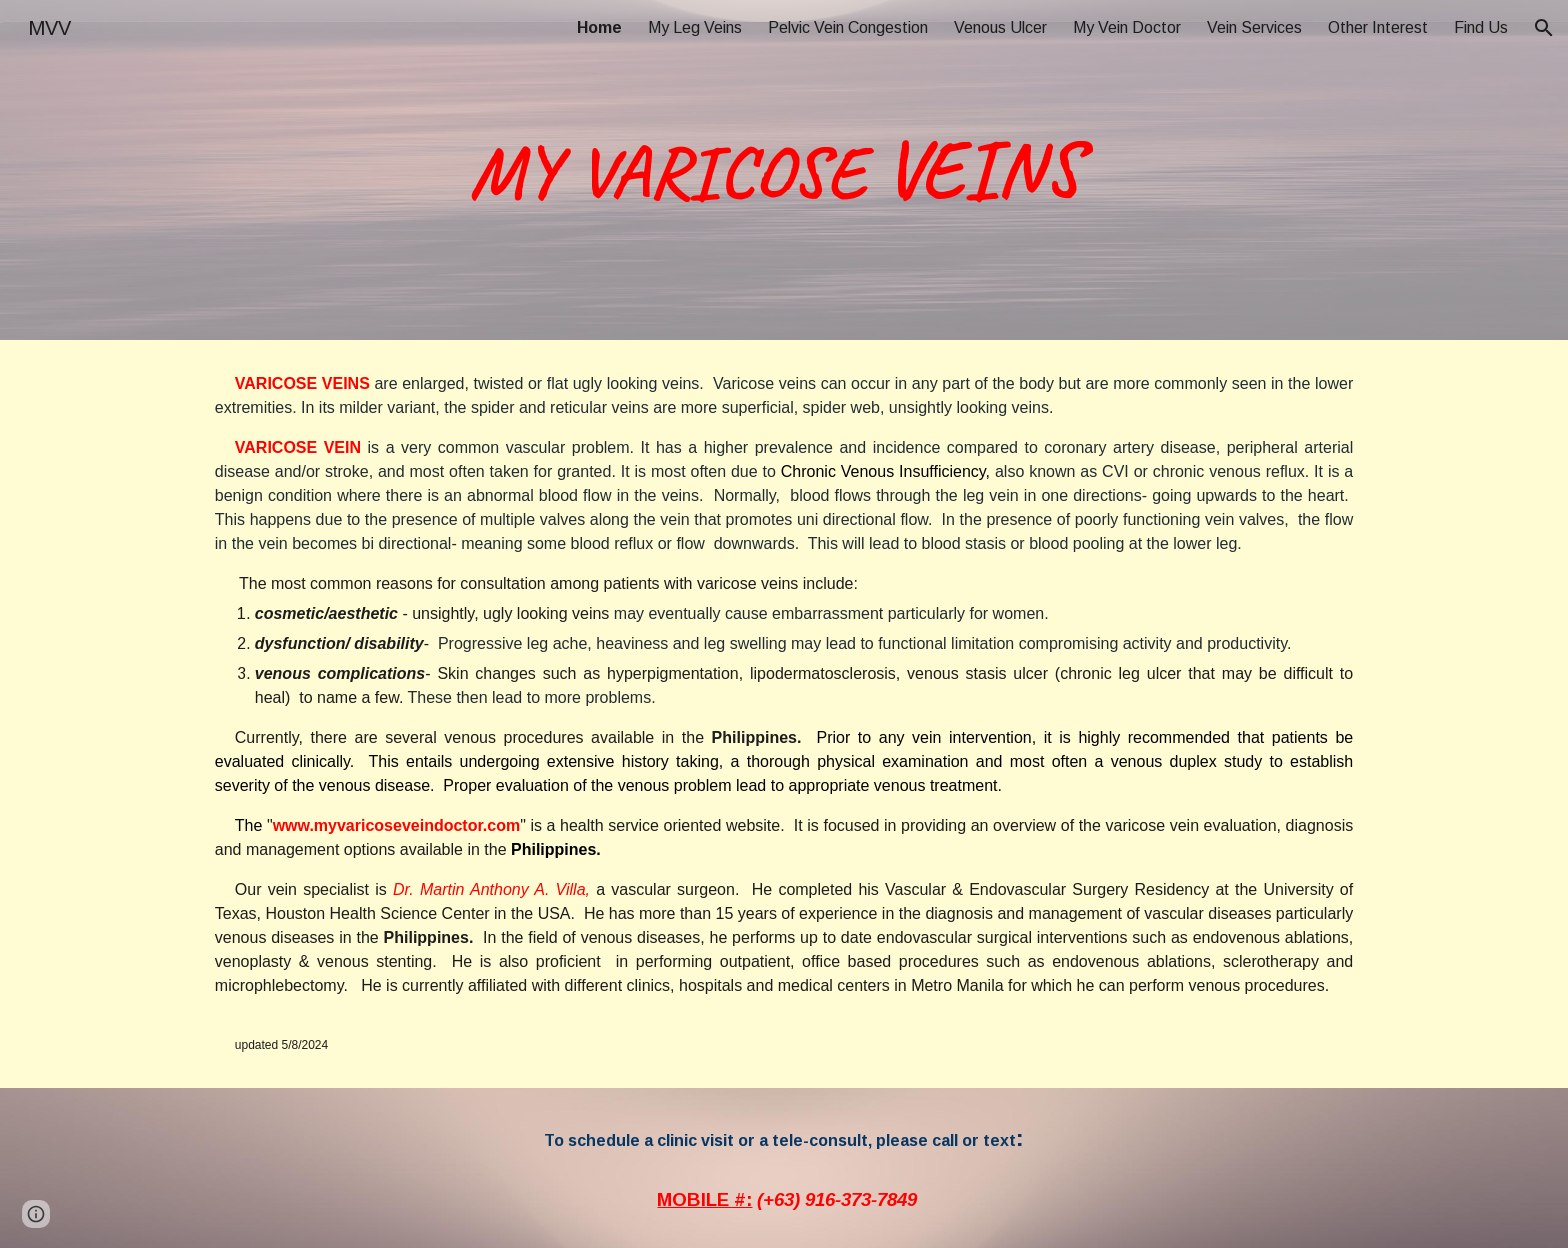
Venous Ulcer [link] (1000, 27)
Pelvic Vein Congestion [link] (848, 27)
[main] (784, 170)
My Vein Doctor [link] (1127, 27)
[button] (1544, 28)
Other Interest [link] (1378, 27)
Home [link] (599, 27)
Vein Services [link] (1254, 27)
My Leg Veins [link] (695, 27)
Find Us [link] (1481, 27)
